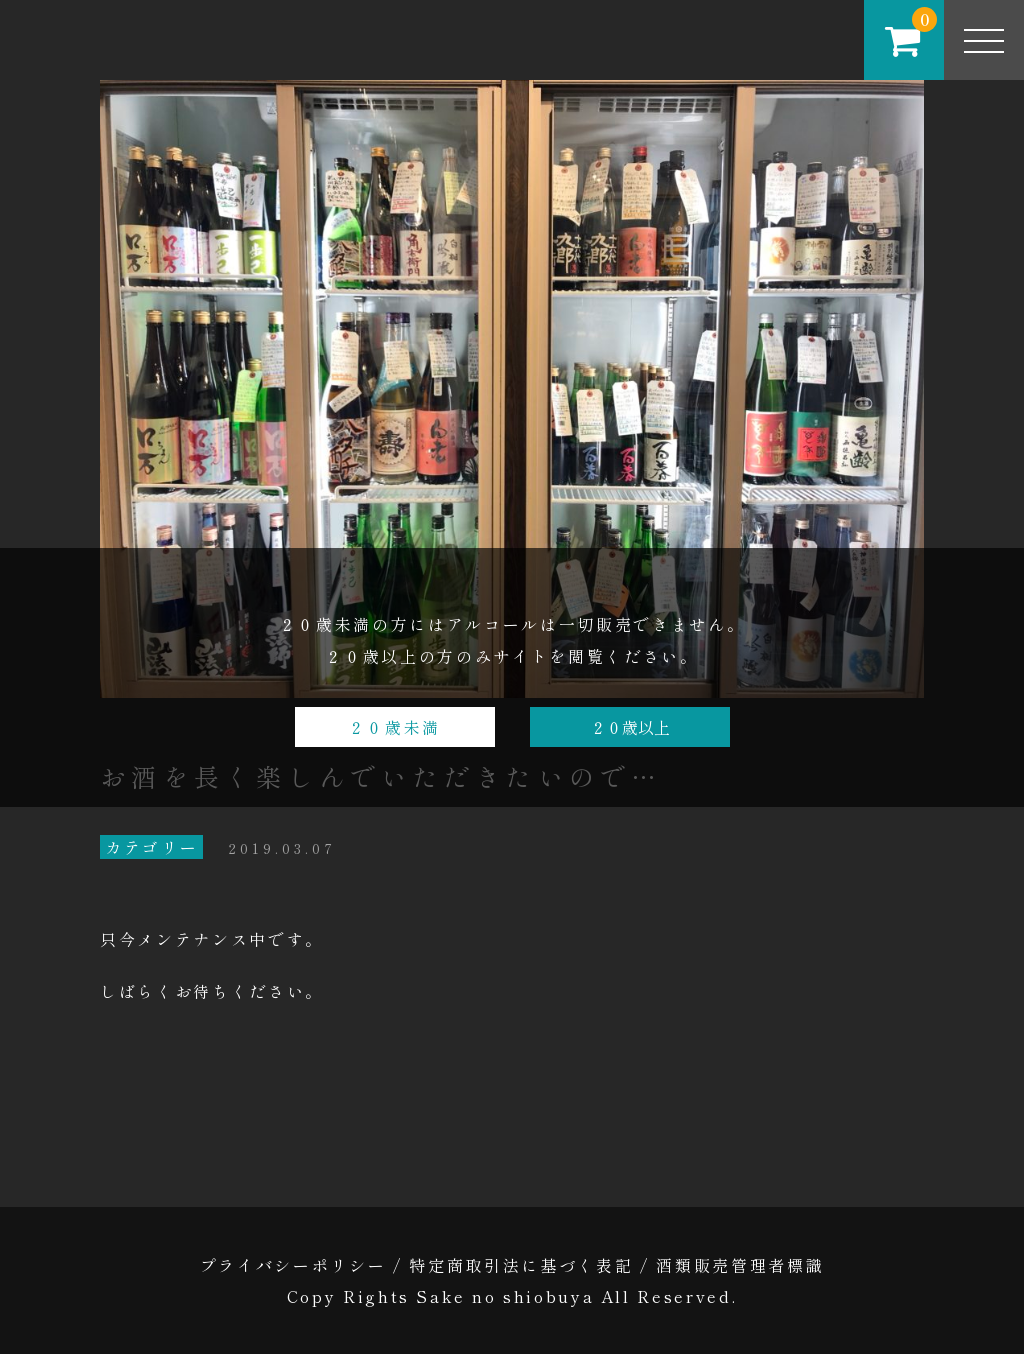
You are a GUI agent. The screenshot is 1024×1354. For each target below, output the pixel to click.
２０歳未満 (394, 727)
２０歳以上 (630, 727)
